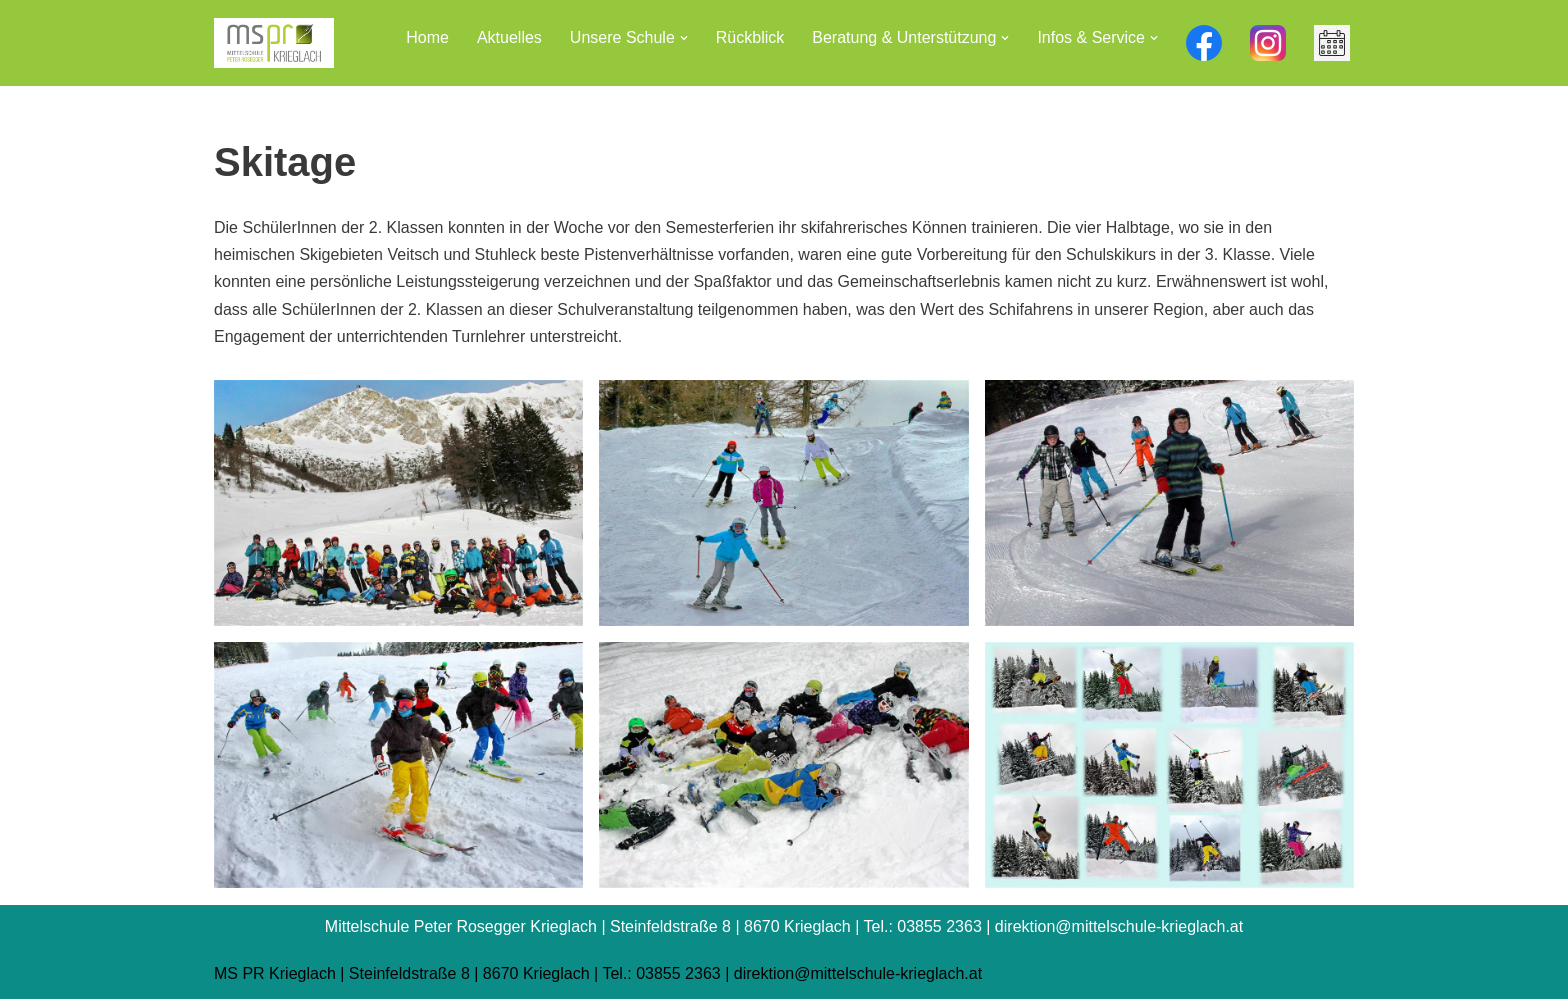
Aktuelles (509, 37)
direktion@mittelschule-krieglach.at (858, 973)
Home (427, 37)
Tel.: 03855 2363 (661, 973)
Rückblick (750, 37)
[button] (684, 38)
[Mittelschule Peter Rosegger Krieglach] (274, 43)
